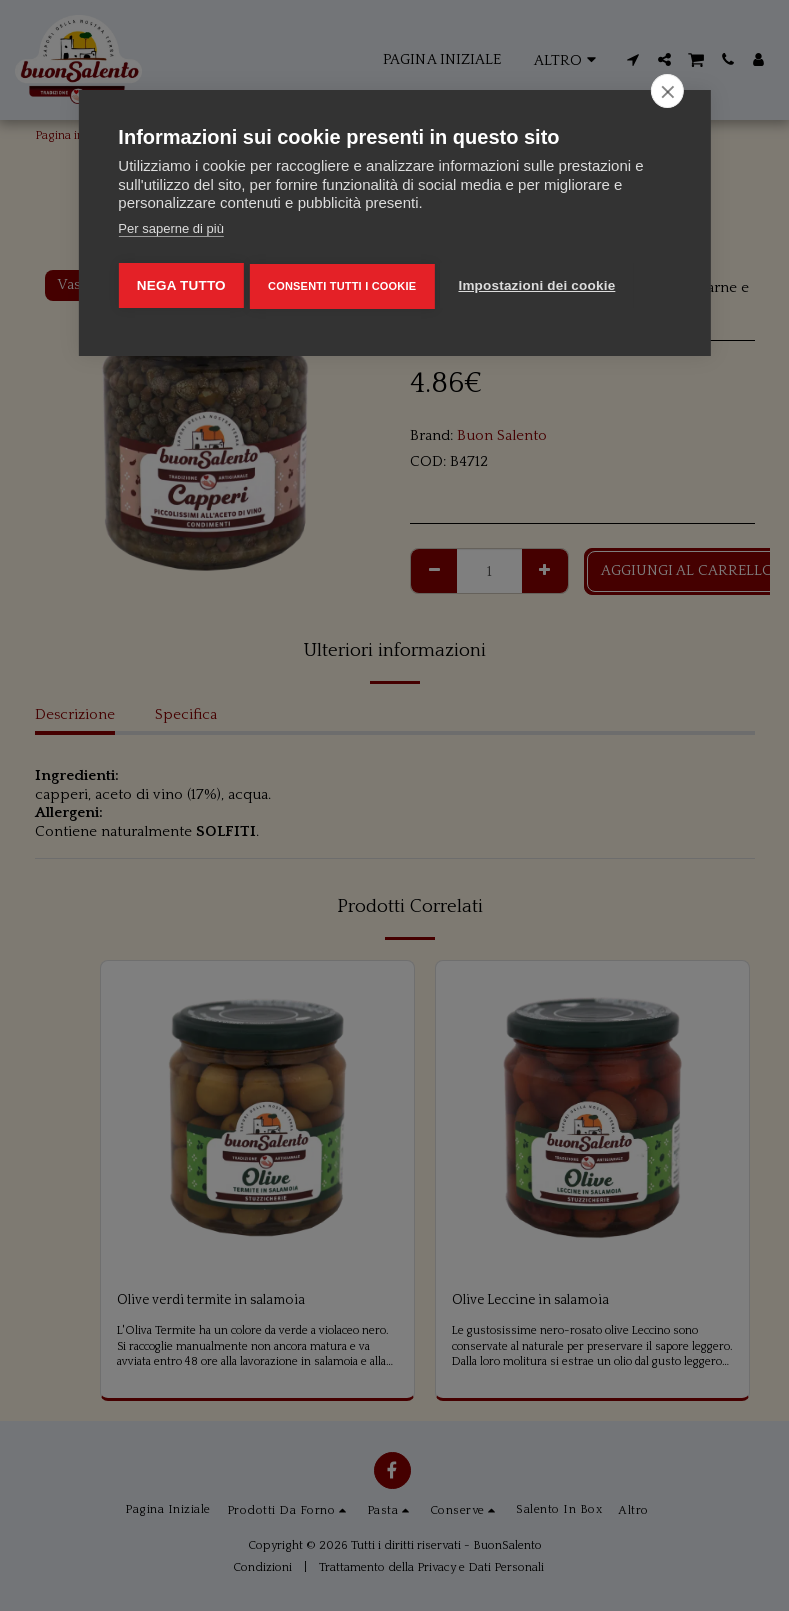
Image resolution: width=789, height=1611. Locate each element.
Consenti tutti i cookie (345, 282)
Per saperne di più (171, 228)
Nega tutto (180, 281)
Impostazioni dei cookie (544, 281)
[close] (667, 91)
